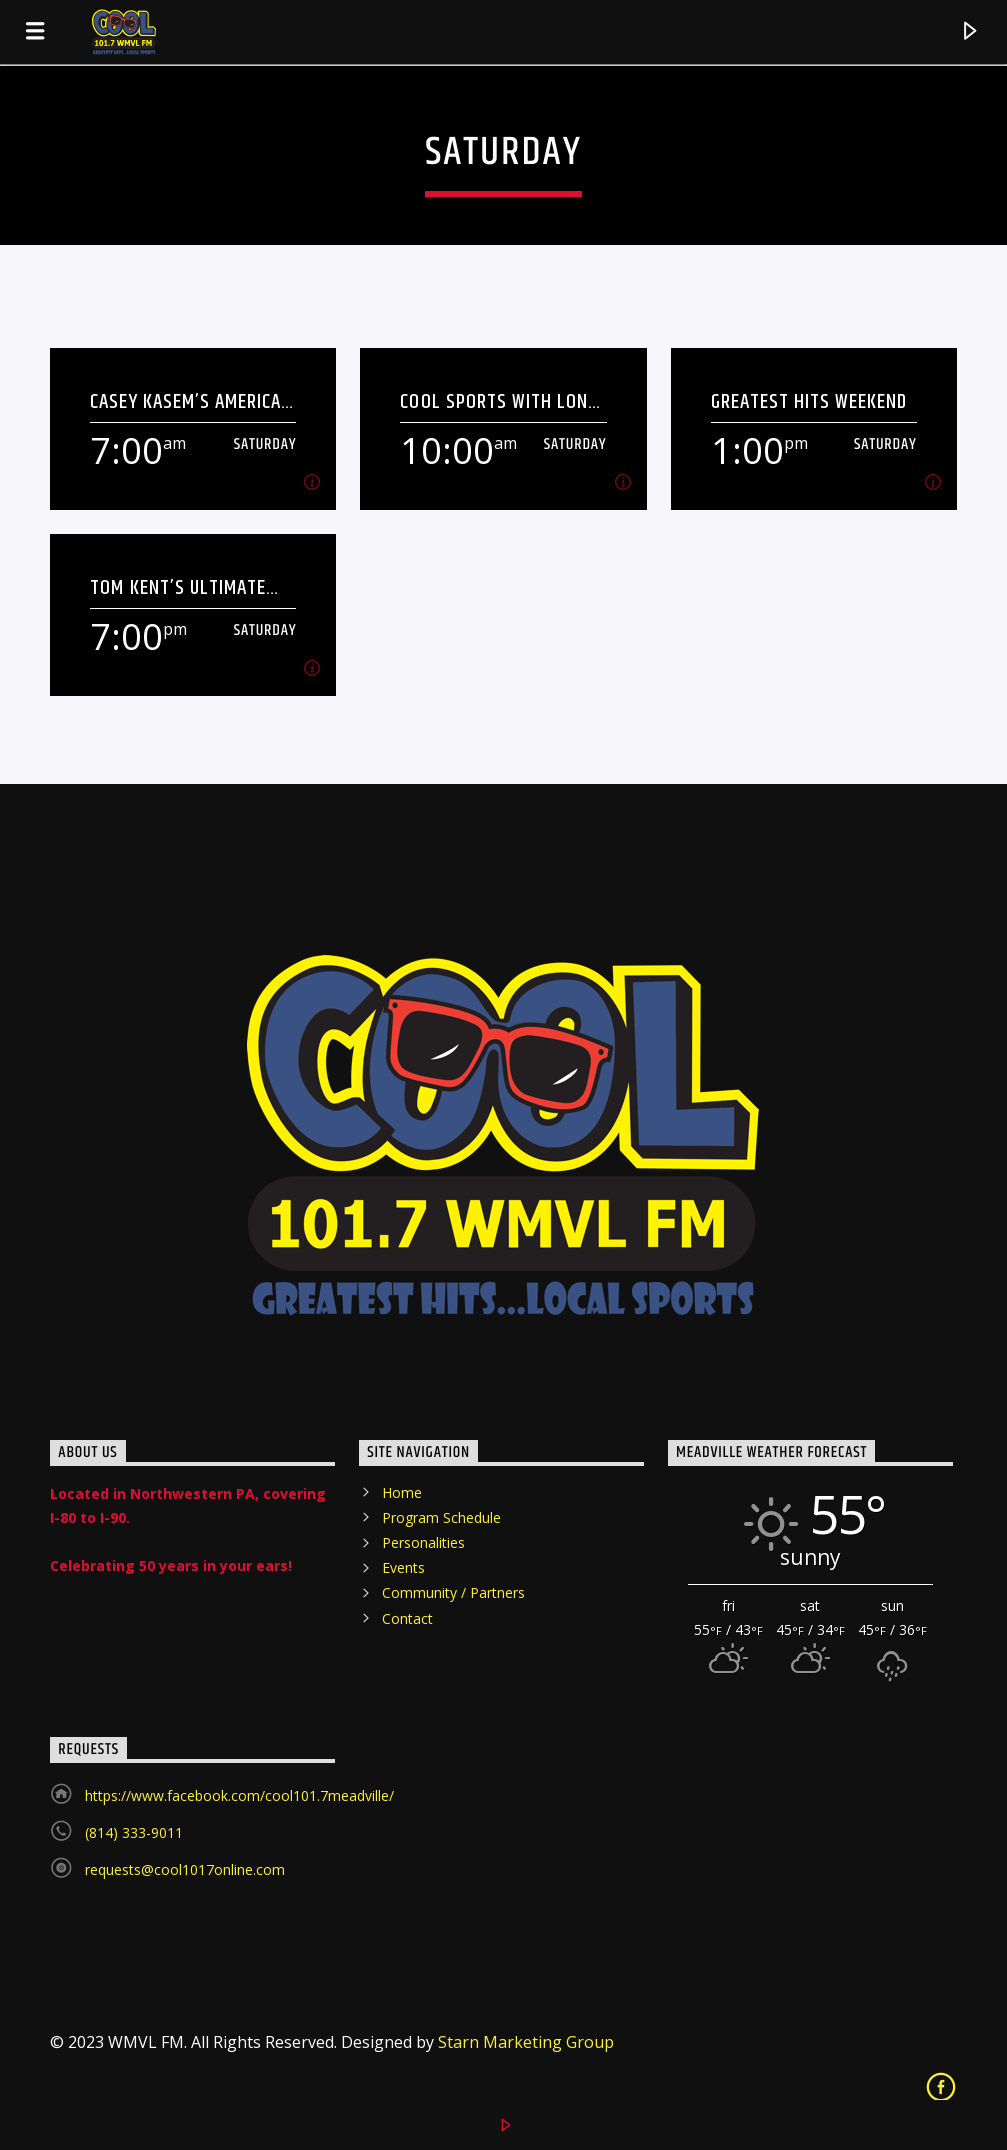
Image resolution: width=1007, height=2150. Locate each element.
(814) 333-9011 (134, 1832)
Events (403, 1567)
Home (402, 1492)
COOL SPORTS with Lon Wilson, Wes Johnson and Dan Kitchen (494, 401)
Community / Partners (453, 1592)
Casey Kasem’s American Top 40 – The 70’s (191, 401)
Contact (407, 1618)
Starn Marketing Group (526, 2042)
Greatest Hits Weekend (809, 401)
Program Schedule (441, 1517)
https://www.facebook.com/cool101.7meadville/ (239, 1795)
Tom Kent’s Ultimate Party (178, 587)
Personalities (423, 1542)
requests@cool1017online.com (185, 1869)
